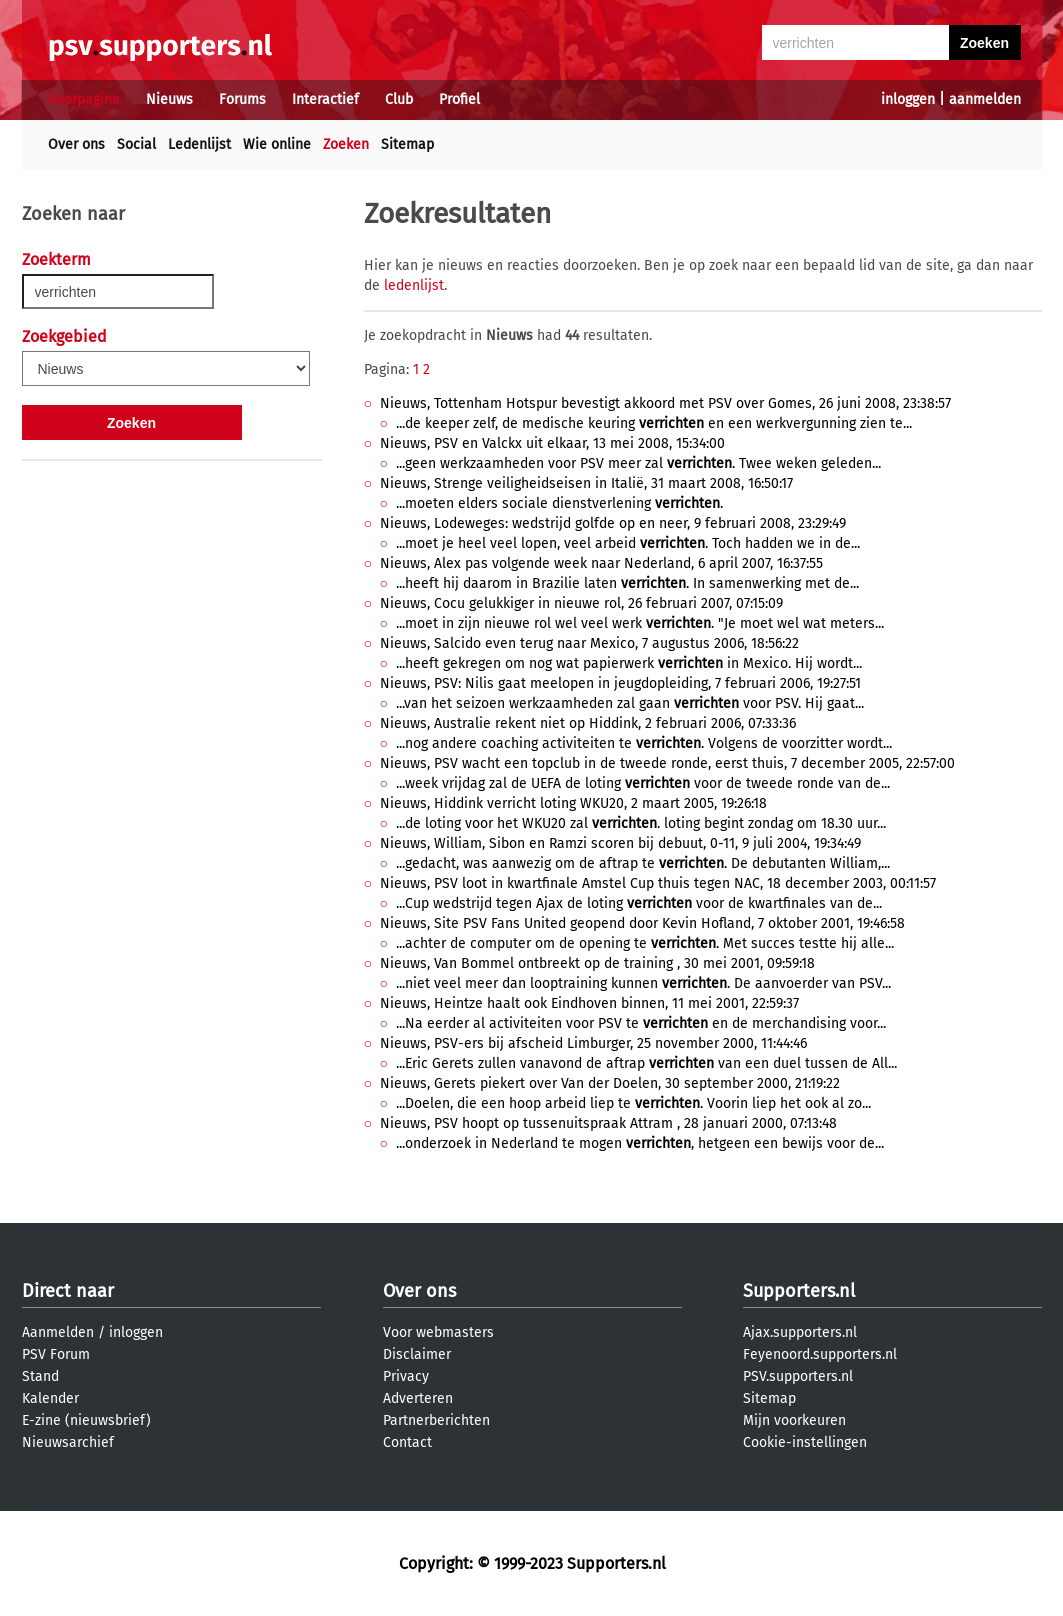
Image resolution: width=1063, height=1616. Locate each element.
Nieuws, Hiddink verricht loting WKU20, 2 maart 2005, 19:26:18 (573, 803)
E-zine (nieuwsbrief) (86, 1420)
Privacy (406, 1376)
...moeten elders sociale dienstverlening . (559, 503)
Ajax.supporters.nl (800, 1332)
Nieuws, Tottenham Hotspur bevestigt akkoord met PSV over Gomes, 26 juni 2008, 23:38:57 (665, 403)
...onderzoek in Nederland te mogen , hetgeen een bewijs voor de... (640, 1143)
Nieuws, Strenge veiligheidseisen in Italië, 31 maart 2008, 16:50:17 (586, 483)
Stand (40, 1376)
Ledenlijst (199, 144)
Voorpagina (84, 99)
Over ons (76, 144)
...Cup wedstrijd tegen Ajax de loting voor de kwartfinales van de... (639, 903)
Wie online (277, 144)
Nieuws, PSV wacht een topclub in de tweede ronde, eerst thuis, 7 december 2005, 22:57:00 (667, 763)
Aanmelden (58, 1332)
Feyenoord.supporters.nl (820, 1354)
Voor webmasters (438, 1332)
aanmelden (985, 99)
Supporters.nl (799, 1291)
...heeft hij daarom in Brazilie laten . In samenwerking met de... (627, 583)
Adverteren (418, 1398)
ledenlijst (414, 285)
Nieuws (169, 99)
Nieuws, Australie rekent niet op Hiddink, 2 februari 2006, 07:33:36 (588, 723)
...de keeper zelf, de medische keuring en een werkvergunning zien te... (654, 423)
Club (399, 99)
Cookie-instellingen (805, 1442)
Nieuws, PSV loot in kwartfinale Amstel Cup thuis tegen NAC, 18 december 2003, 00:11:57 (658, 883)
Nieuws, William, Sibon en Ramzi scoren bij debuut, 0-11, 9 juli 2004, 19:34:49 (620, 843)
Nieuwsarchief (68, 1442)
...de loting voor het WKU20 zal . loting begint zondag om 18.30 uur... (641, 823)
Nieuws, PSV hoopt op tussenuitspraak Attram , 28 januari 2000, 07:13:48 (608, 1123)
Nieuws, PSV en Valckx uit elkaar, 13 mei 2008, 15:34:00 (552, 443)
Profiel (459, 99)
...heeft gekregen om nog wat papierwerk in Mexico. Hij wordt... (629, 663)
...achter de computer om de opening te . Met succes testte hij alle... (645, 943)
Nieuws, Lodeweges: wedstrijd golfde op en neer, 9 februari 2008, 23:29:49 (613, 523)
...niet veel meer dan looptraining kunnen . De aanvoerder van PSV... (643, 983)
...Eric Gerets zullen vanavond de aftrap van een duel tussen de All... (646, 1063)
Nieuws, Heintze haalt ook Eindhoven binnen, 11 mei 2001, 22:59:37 (589, 1003)
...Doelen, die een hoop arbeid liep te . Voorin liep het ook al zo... (633, 1103)
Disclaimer (417, 1354)
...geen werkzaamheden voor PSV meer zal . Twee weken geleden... (638, 463)
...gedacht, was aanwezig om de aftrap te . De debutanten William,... (643, 863)
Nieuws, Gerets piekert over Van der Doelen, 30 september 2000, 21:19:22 (610, 1083)
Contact (407, 1442)
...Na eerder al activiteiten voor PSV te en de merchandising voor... (641, 1023)
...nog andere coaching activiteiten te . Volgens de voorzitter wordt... (644, 743)
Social (136, 144)
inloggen (908, 99)
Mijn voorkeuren (794, 1420)
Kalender (50, 1398)
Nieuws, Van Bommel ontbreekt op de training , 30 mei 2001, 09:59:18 (597, 963)
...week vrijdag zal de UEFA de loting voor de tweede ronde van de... (643, 783)
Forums (242, 99)
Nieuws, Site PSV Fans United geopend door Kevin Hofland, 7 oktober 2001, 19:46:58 (642, 923)
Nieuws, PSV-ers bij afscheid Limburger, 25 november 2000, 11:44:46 (593, 1043)
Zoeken (346, 144)
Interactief (325, 99)
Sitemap (407, 144)
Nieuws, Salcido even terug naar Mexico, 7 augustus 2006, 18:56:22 (589, 643)
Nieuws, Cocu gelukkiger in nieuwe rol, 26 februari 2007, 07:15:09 (581, 603)
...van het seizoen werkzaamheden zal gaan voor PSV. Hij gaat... (630, 703)
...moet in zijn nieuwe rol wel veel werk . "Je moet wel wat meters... (640, 623)
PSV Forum (56, 1354)
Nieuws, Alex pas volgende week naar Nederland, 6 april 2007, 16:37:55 (601, 563)
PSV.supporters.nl (798, 1376)
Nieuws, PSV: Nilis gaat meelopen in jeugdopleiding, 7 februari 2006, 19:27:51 (620, 683)
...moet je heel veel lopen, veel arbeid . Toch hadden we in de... (628, 543)
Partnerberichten (436, 1420)
